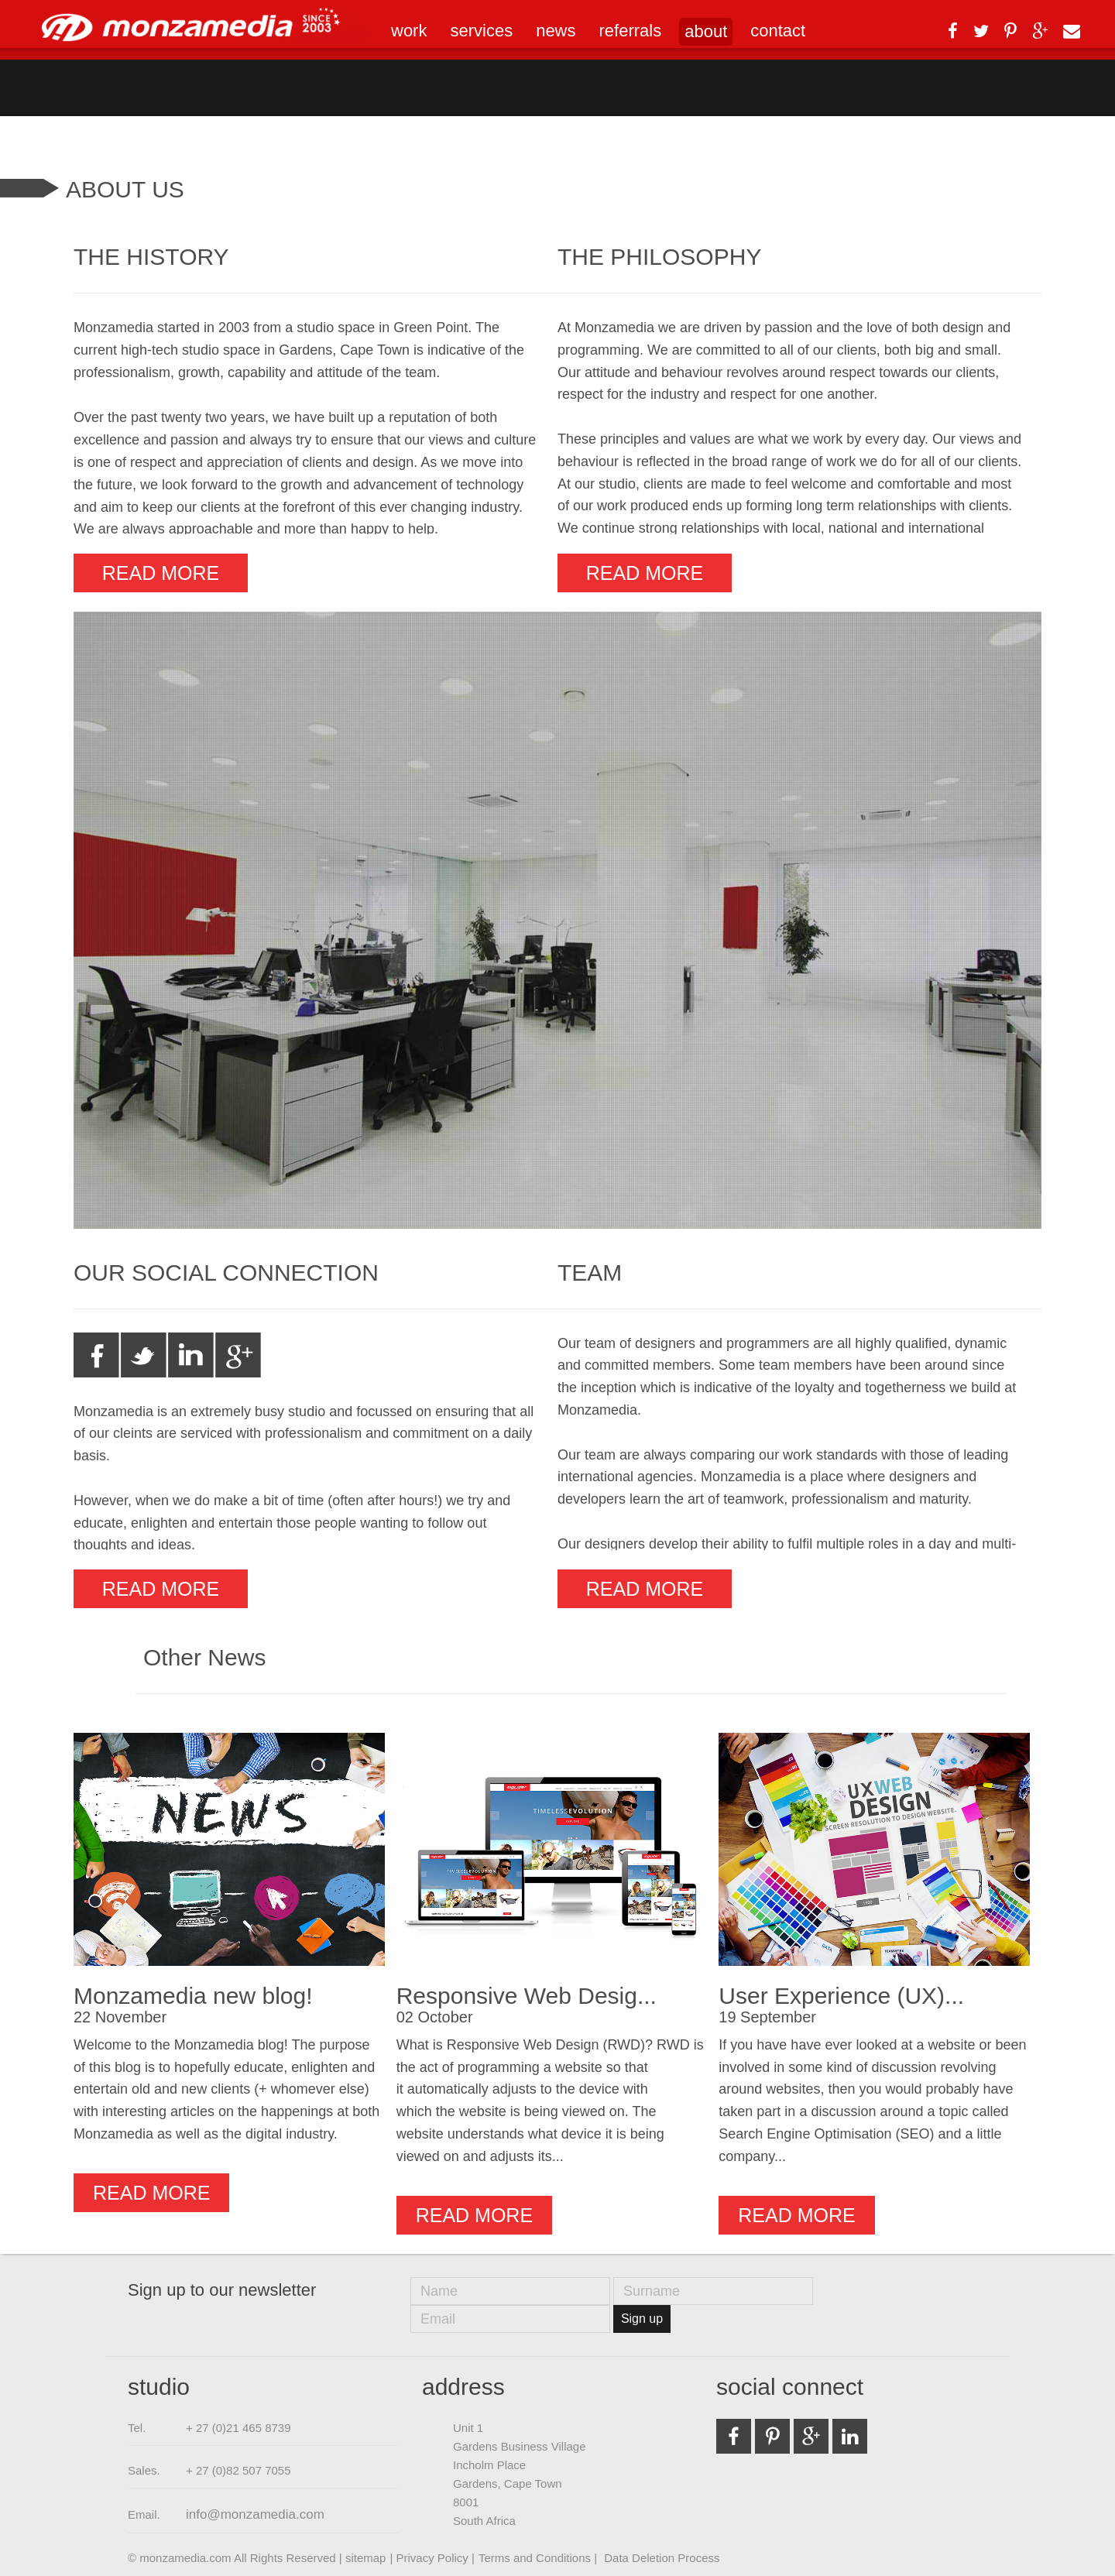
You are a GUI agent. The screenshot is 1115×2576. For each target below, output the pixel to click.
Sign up (642, 2318)
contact (777, 30)
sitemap (365, 2557)
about (705, 31)
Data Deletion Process (661, 2557)
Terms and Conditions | (539, 2557)
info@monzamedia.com (255, 2514)
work (409, 30)
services (481, 30)
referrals (630, 30)
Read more (160, 573)
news (555, 30)
